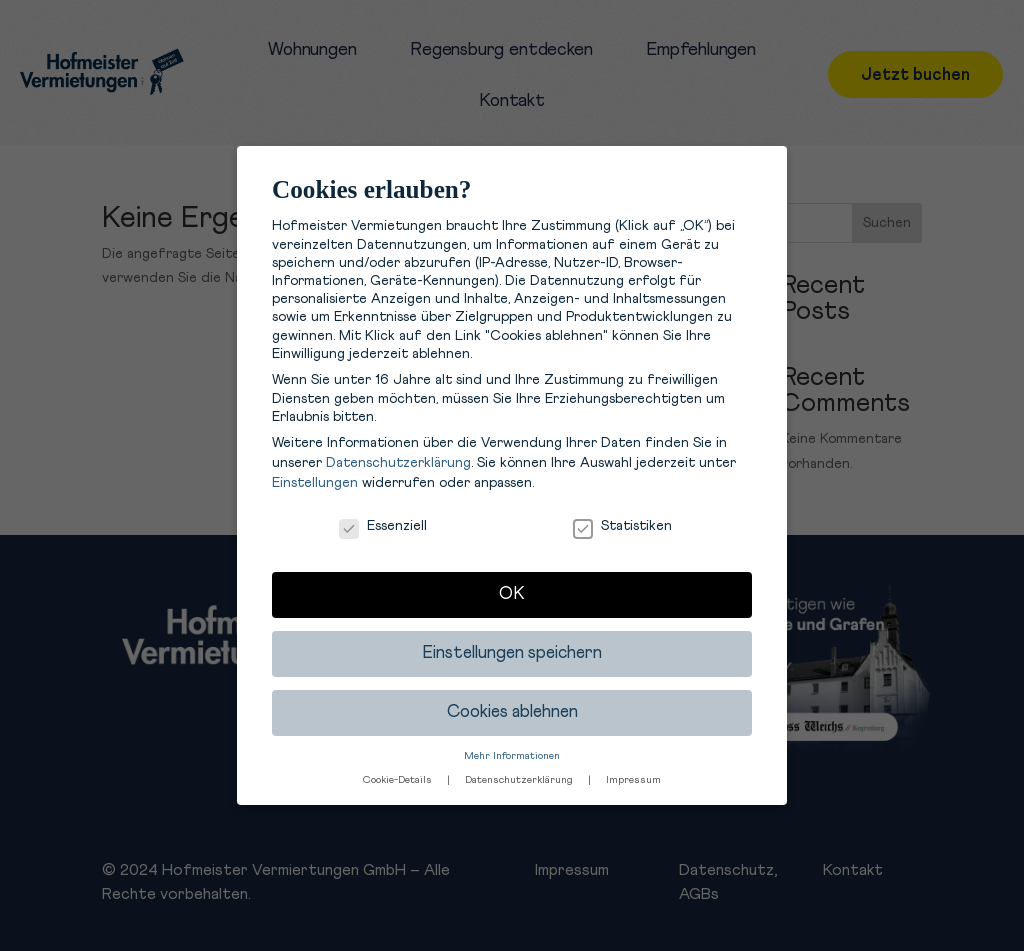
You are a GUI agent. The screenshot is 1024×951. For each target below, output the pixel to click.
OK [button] (512, 594)
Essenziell (383, 526)
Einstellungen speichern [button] (512, 653)
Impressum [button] (633, 780)
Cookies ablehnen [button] (512, 712)
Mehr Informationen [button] (512, 756)
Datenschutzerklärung (398, 463)
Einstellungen (315, 483)
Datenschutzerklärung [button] (520, 780)
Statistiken (622, 526)
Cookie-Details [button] (399, 780)
